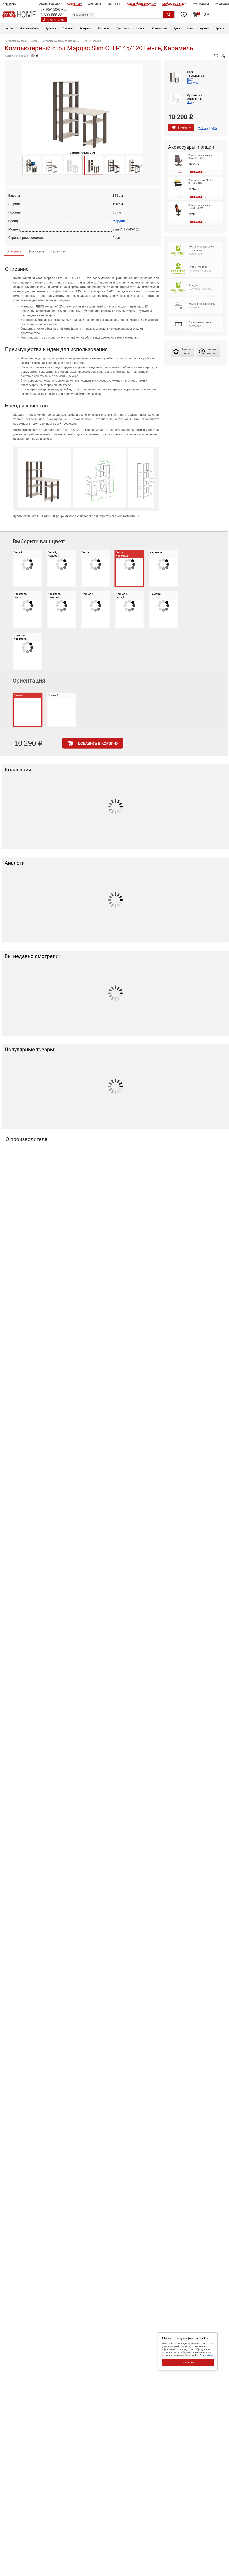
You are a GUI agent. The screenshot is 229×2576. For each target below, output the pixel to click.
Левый (190, 102)
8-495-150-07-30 (54, 9)
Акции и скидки (49, 3)
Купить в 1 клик (207, 127)
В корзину (184, 127)
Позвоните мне (55, 20)
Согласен (188, 2362)
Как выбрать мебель (140, 3)
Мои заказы (201, 3)
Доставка (94, 3)
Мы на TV (113, 3)
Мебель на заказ (173, 3)
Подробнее (206, 2355)
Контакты (73, 3)
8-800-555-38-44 (54, 15)
